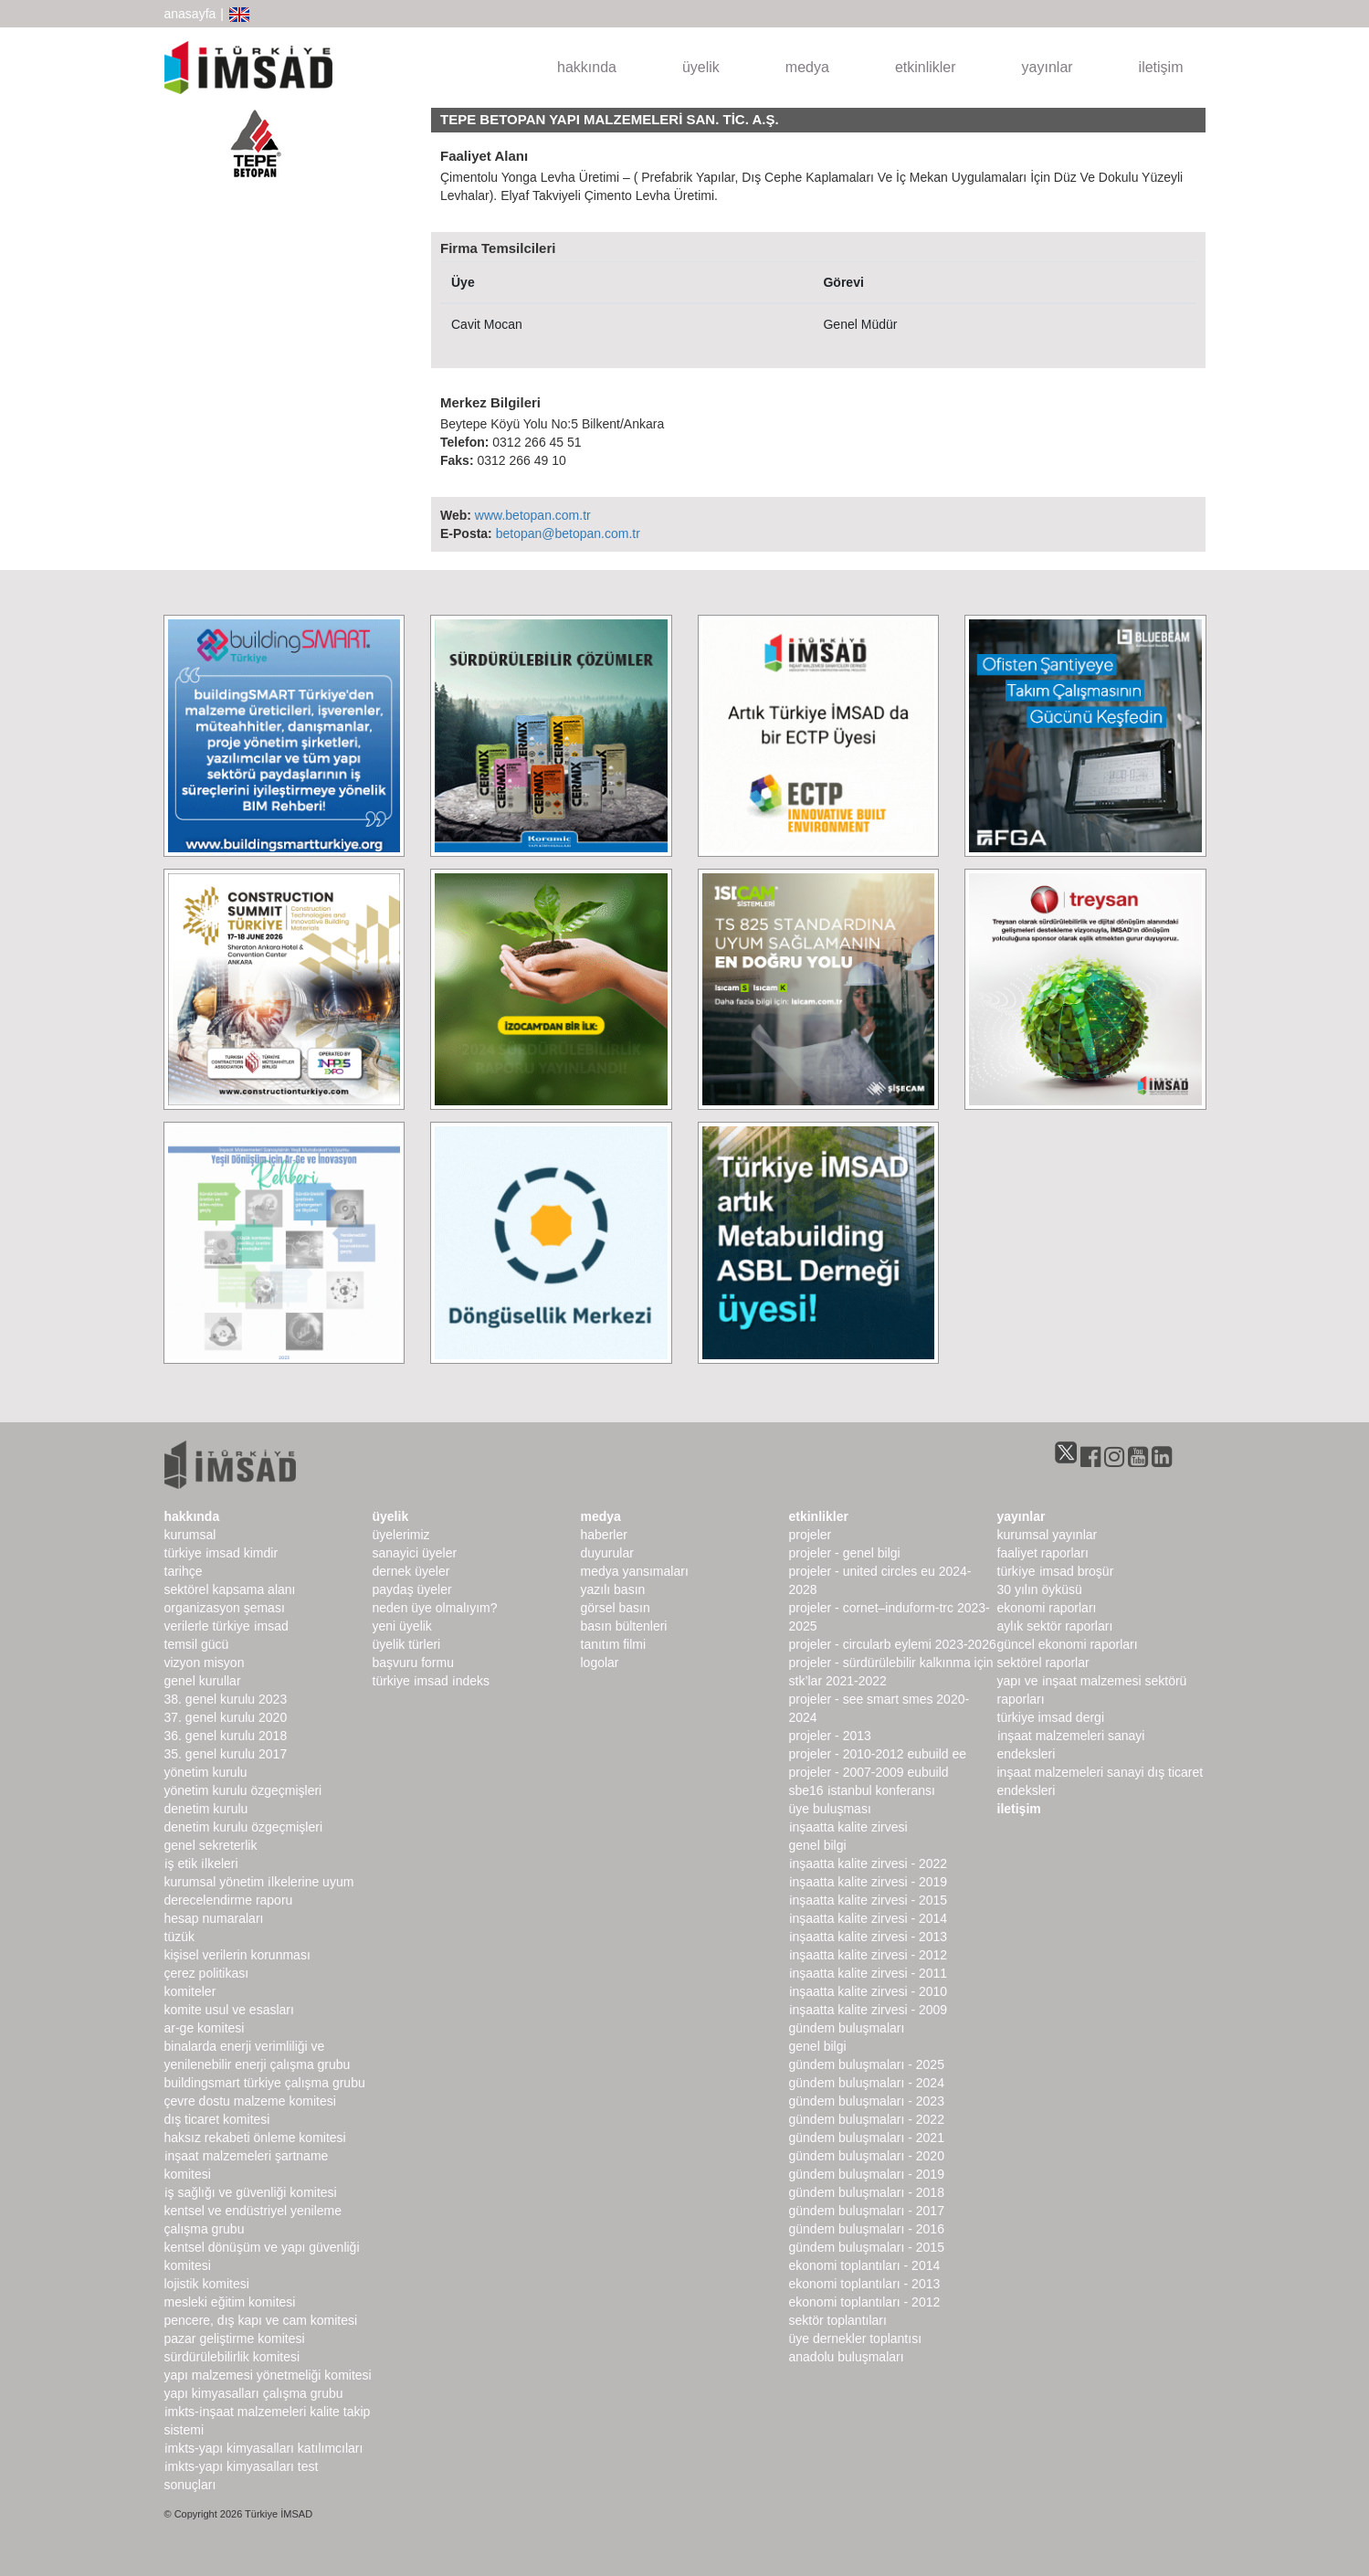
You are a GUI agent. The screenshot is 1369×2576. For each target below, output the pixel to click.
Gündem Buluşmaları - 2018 (866, 2192)
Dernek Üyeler (411, 1571)
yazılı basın (613, 1589)
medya (807, 67)
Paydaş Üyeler (412, 1589)
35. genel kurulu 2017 (226, 1754)
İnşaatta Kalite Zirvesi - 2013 (868, 1936)
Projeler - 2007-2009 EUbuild (869, 1772)
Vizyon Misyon (204, 1662)
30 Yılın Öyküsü (1039, 1589)
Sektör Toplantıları (838, 2320)
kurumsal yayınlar (1047, 1534)
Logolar (600, 1662)
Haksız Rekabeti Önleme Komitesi (255, 2137)
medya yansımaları (635, 1571)
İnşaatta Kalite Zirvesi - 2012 (868, 1955)
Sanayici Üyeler (415, 1553)
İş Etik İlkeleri (201, 1863)
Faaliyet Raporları (1043, 1553)
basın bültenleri (624, 1626)
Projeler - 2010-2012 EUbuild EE (878, 1754)
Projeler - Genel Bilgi (844, 1553)
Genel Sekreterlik (211, 1845)
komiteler (190, 1991)
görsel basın (615, 1607)
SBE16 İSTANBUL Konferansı (862, 1790)
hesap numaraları (214, 1918)
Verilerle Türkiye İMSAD (226, 1626)
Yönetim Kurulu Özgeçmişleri (243, 1790)
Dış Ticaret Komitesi (217, 2119)
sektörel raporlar (1043, 1662)
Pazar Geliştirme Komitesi (234, 2338)
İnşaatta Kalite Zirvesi (848, 1827)
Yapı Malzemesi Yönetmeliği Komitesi (268, 2375)
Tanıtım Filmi (614, 1644)
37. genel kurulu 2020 (226, 1717)
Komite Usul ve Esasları (229, 2009)
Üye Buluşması (830, 1808)
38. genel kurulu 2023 (226, 1699)
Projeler (810, 1534)
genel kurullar (202, 1680)
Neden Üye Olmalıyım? (435, 1607)
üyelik (701, 67)
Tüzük (179, 1936)
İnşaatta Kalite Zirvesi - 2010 (868, 1991)
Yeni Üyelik (402, 1626)
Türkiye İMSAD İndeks (431, 1680)
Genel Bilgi (818, 1845)
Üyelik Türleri (407, 1644)
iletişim (1161, 67)
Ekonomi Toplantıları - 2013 (865, 2283)
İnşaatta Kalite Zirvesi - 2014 (868, 1918)
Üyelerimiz (401, 1534)
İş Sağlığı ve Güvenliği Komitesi (250, 2192)
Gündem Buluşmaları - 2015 (866, 2247)
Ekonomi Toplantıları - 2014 (865, 2265)
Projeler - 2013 (830, 1735)
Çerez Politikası (206, 1973)
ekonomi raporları (1047, 1607)
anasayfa (190, 13)
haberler (604, 1534)
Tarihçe (183, 1571)
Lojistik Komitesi (206, 2283)
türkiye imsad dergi (1051, 1717)
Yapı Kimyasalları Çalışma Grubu (253, 2393)
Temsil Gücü (196, 1644)
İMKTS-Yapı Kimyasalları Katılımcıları (263, 2448)
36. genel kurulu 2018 (226, 1735)
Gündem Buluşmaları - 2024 (866, 2082)
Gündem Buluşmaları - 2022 (866, 2119)
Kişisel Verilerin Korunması (237, 1955)
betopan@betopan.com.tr (568, 533)
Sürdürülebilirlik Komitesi (232, 2356)
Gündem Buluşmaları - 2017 (866, 2210)
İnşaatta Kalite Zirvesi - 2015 (868, 1900)
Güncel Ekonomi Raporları (1067, 1644)
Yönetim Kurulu (205, 1772)
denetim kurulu (206, 1808)
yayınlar (1047, 67)
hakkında (586, 67)
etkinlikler (925, 67)
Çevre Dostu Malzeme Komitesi (250, 2101)
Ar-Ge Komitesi (204, 2028)
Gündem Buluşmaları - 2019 (866, 2174)
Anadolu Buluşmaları (846, 2356)
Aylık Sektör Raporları (1055, 1626)
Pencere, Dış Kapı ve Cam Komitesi (261, 2320)
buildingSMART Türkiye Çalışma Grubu (264, 2082)
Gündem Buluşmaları (847, 2028)
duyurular (607, 1553)
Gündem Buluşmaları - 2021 (866, 2137)
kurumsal (190, 1534)
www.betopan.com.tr (533, 515)
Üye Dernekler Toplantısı (855, 2338)
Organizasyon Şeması (224, 1607)
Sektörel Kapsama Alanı (230, 1589)
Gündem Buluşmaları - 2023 (866, 2101)
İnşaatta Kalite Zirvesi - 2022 (868, 1863)
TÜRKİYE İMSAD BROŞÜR (1055, 1571)
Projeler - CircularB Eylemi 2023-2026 (892, 1644)
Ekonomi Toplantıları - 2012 (865, 2302)
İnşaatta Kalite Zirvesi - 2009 (868, 2009)
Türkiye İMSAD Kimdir (221, 1553)
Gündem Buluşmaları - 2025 (866, 2064)
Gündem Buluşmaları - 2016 (866, 2229)
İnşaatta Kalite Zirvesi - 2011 (868, 1973)
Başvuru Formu (413, 1662)
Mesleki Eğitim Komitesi (230, 2302)
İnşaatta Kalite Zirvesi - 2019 (868, 1881)
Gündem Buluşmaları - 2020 (866, 2155)
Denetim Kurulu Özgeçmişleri (243, 1827)
